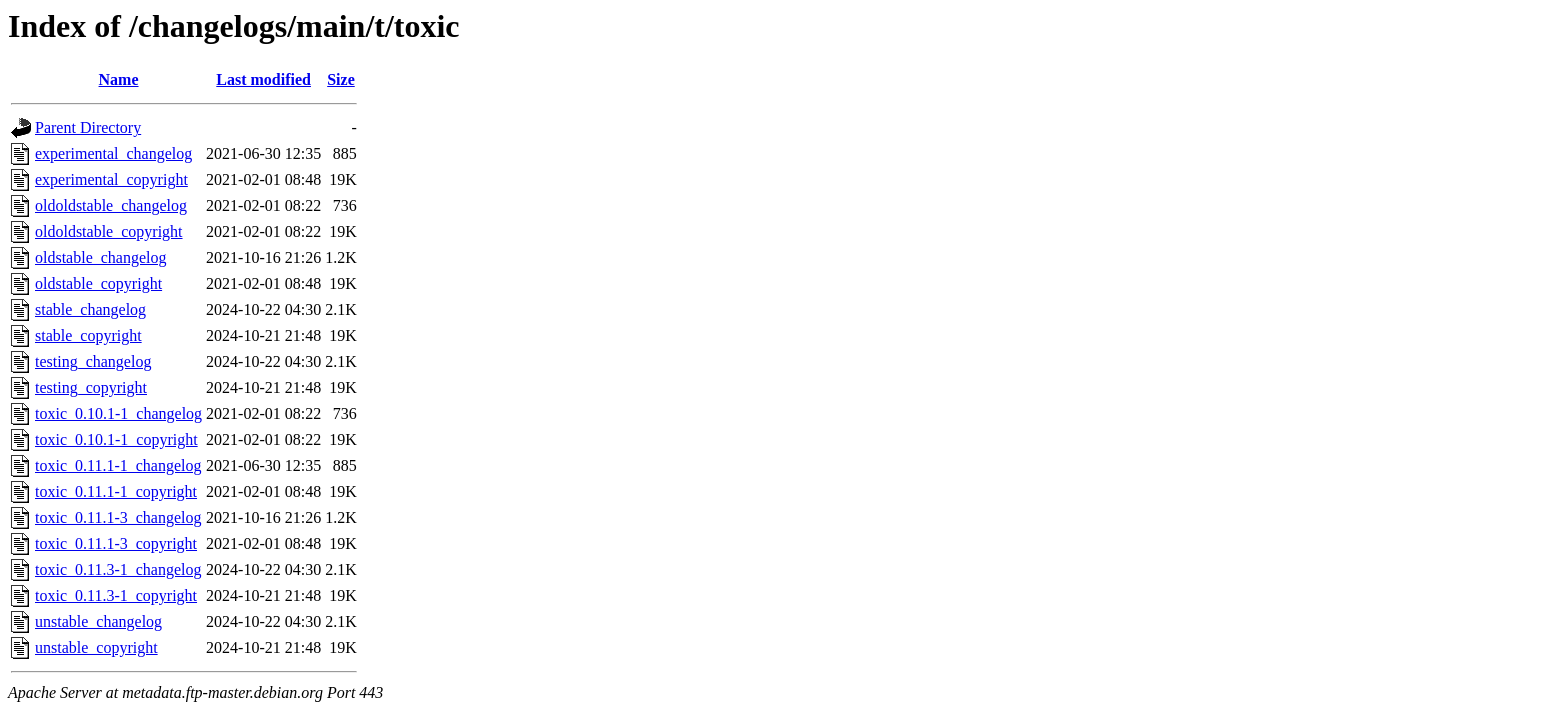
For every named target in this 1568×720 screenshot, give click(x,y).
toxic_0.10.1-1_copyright (116, 439)
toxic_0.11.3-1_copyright (116, 595)
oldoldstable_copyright (109, 231)
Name (119, 79)
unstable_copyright (96, 647)
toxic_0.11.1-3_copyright (116, 543)
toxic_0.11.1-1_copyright (116, 491)
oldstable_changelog (101, 257)
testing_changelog (93, 361)
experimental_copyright (111, 179)
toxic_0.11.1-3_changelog (118, 517)
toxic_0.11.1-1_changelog (118, 465)
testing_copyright (91, 387)
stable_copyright (88, 335)
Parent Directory (88, 127)
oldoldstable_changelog (111, 205)
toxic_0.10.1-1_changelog (118, 413)
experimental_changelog (113, 153)
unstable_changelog (98, 621)
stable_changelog (90, 309)
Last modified (263, 79)
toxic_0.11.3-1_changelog (118, 569)
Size (341, 79)
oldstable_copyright (98, 283)
